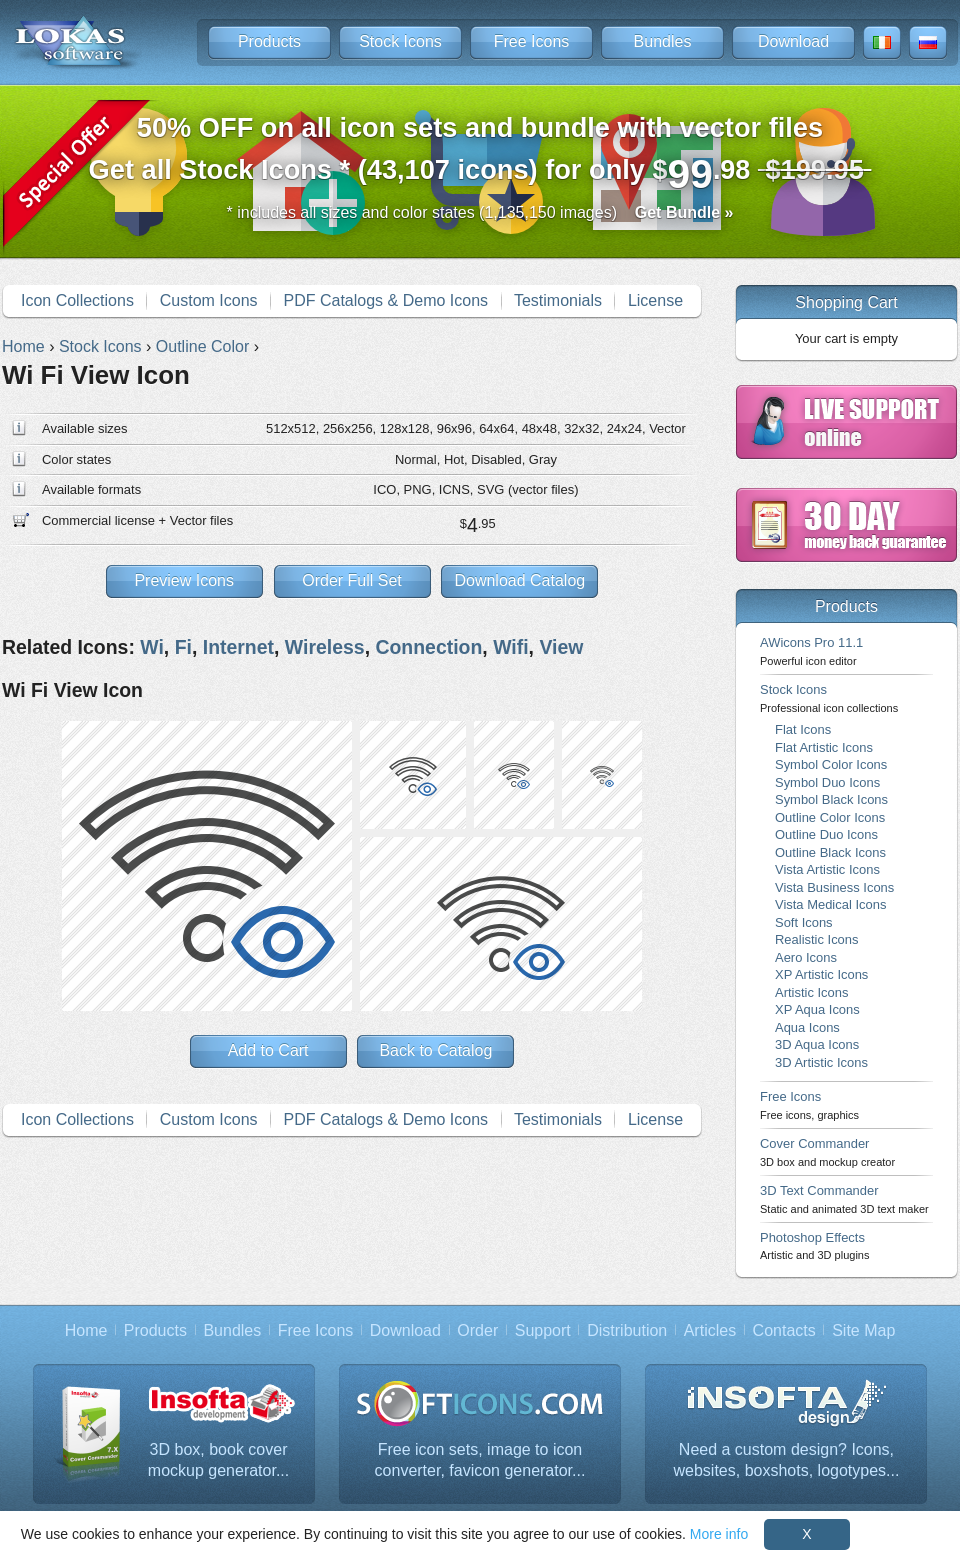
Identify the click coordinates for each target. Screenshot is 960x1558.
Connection (428, 647)
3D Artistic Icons (821, 1062)
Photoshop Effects (814, 1245)
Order (477, 1330)
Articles (710, 1330)
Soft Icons (804, 922)
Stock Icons (400, 41)
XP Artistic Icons (821, 974)
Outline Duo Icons (826, 834)
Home (86, 1330)
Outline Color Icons (830, 817)
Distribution (627, 1330)
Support (543, 1330)
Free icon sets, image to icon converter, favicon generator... (480, 1460)
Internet (238, 647)
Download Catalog (519, 580)
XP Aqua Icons (817, 1009)
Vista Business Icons (834, 887)
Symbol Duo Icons (827, 782)
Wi (152, 647)
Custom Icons (209, 300)
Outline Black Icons (830, 852)
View (561, 647)
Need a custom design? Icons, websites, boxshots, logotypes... (787, 1460)
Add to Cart (268, 1050)
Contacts (784, 1330)
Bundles (663, 41)
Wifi (510, 647)
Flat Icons (803, 729)
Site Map (863, 1330)
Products (269, 41)
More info (719, 1534)
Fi (183, 647)
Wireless (325, 647)
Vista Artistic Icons (827, 869)
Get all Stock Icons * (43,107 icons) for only (480, 154)
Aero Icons (806, 957)
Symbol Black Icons (831, 799)
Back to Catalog (435, 1050)
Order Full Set (352, 580)
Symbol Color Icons (831, 764)
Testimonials (558, 300)
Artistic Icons (811, 992)
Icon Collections (77, 300)
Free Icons (532, 41)
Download (793, 41)
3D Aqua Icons (817, 1044)
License (655, 300)
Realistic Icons (817, 939)
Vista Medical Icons (830, 904)
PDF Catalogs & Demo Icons (386, 300)
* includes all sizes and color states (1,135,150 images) (480, 212)
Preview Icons (184, 580)
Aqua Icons (807, 1027)
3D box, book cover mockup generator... (218, 1460)
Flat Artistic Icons (824, 747)
